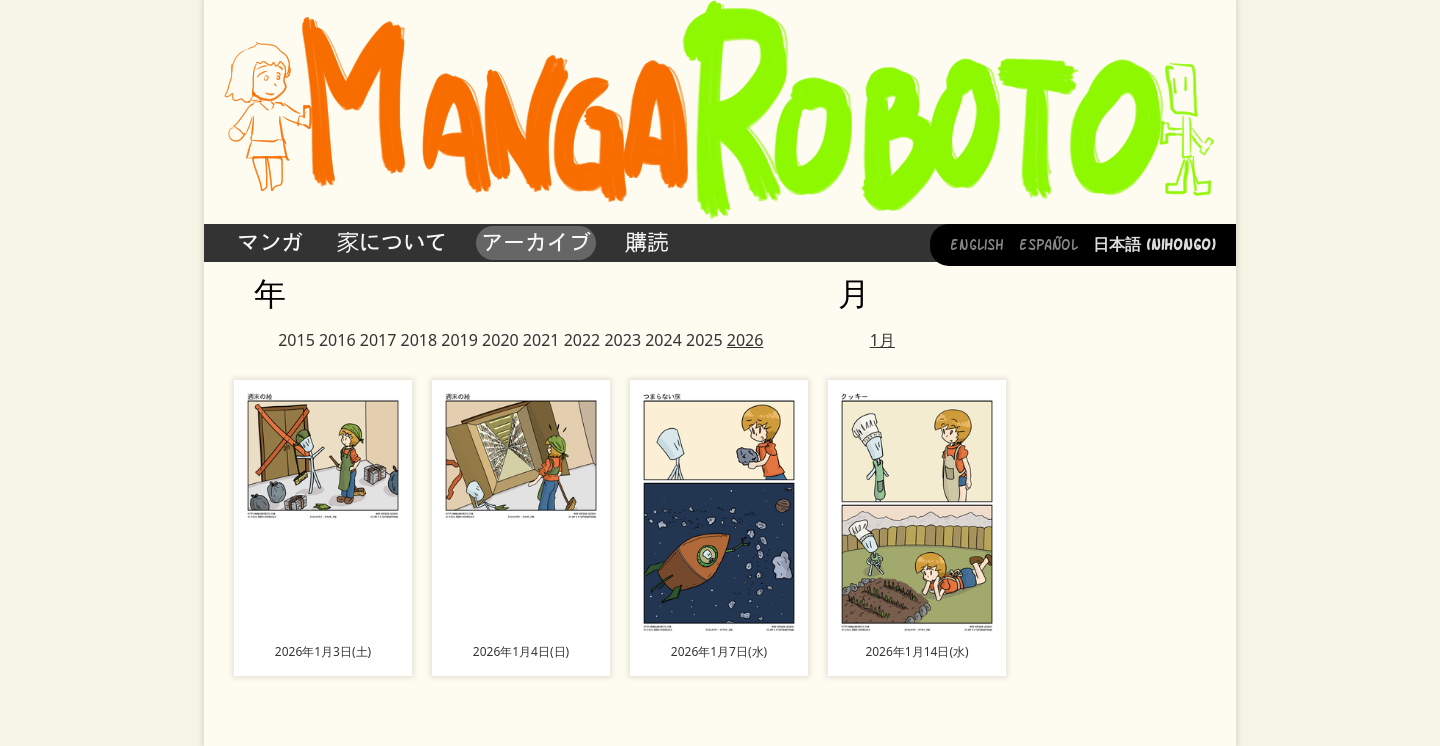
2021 (541, 340)
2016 (337, 340)
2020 (500, 340)
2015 (296, 340)
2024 (663, 340)
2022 (582, 340)
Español (1048, 243)
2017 (378, 340)
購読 (647, 242)
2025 (704, 340)
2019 (459, 340)
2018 (419, 340)
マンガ (270, 242)
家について (392, 242)
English (977, 243)
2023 (622, 340)
